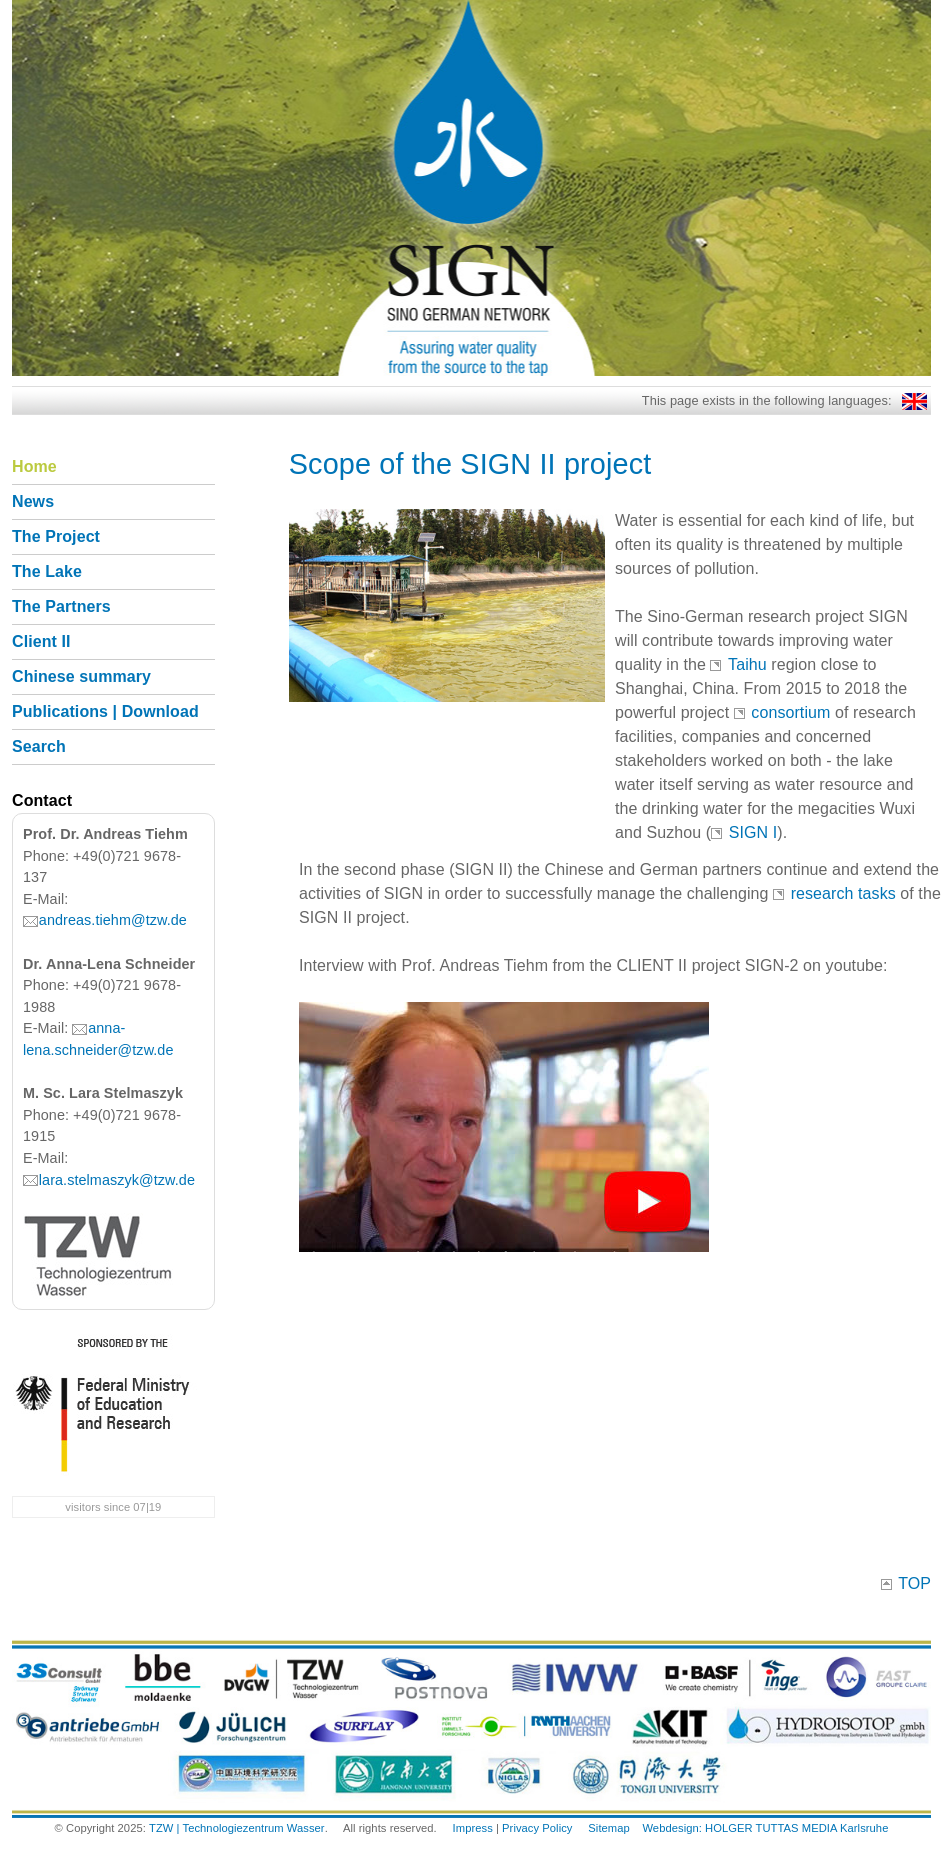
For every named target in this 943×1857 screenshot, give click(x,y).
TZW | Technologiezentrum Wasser (237, 1828)
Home (34, 466)
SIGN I (753, 832)
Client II (41, 641)
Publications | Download (105, 711)
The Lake (47, 571)
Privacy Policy (537, 1828)
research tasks (846, 893)
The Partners (61, 606)
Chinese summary (81, 676)
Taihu (747, 664)
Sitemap (608, 1828)
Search (39, 746)
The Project (56, 536)
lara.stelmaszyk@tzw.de (117, 1180)
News (33, 501)
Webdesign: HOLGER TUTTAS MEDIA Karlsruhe (765, 1828)
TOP (914, 1583)
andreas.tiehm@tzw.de (113, 920)
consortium (790, 712)
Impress (473, 1828)
